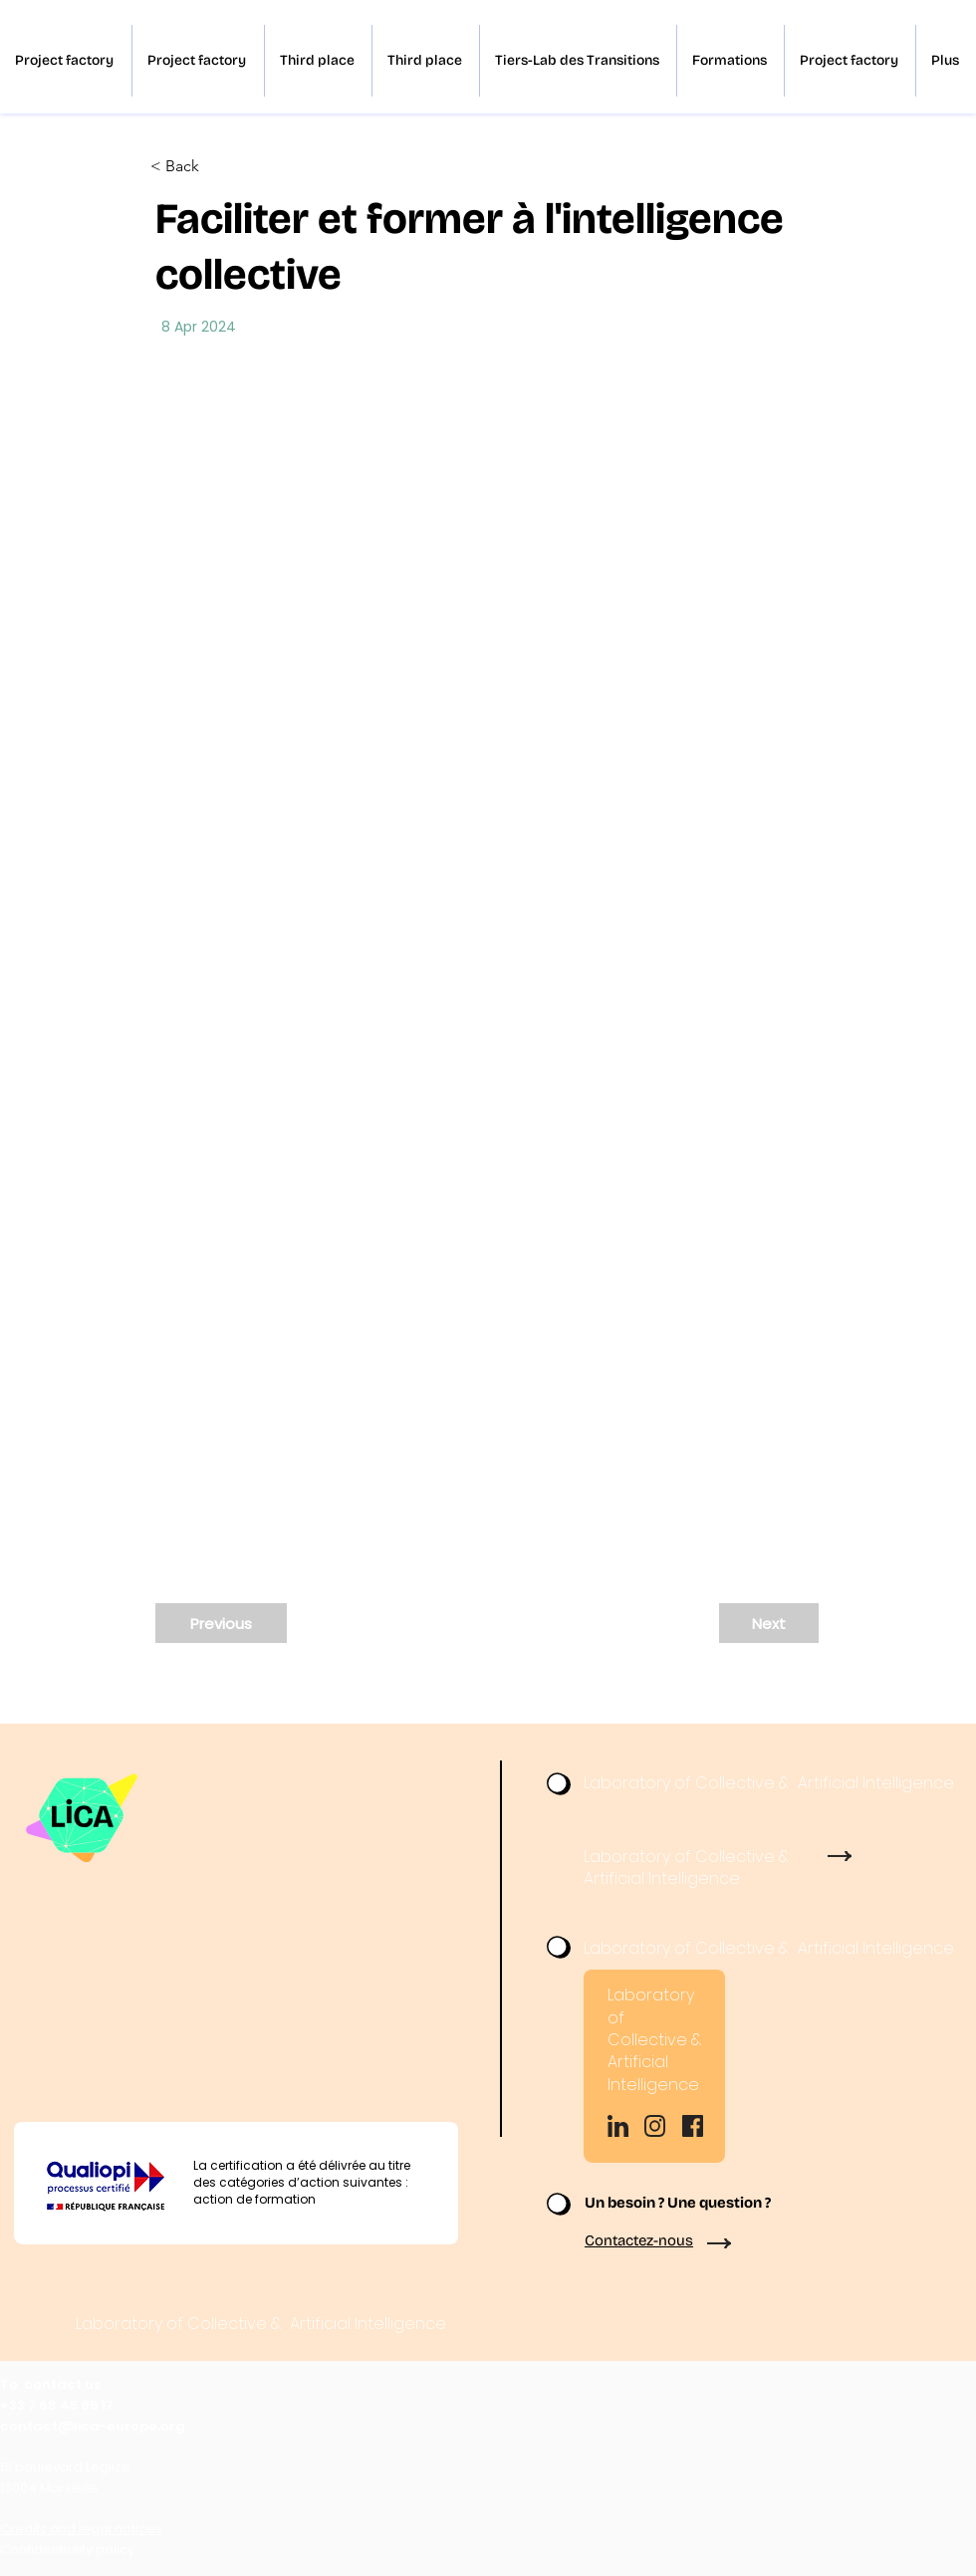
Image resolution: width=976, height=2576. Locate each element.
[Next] (769, 1623)
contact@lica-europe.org (92, 2426)
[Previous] (221, 1623)
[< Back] (216, 166)
